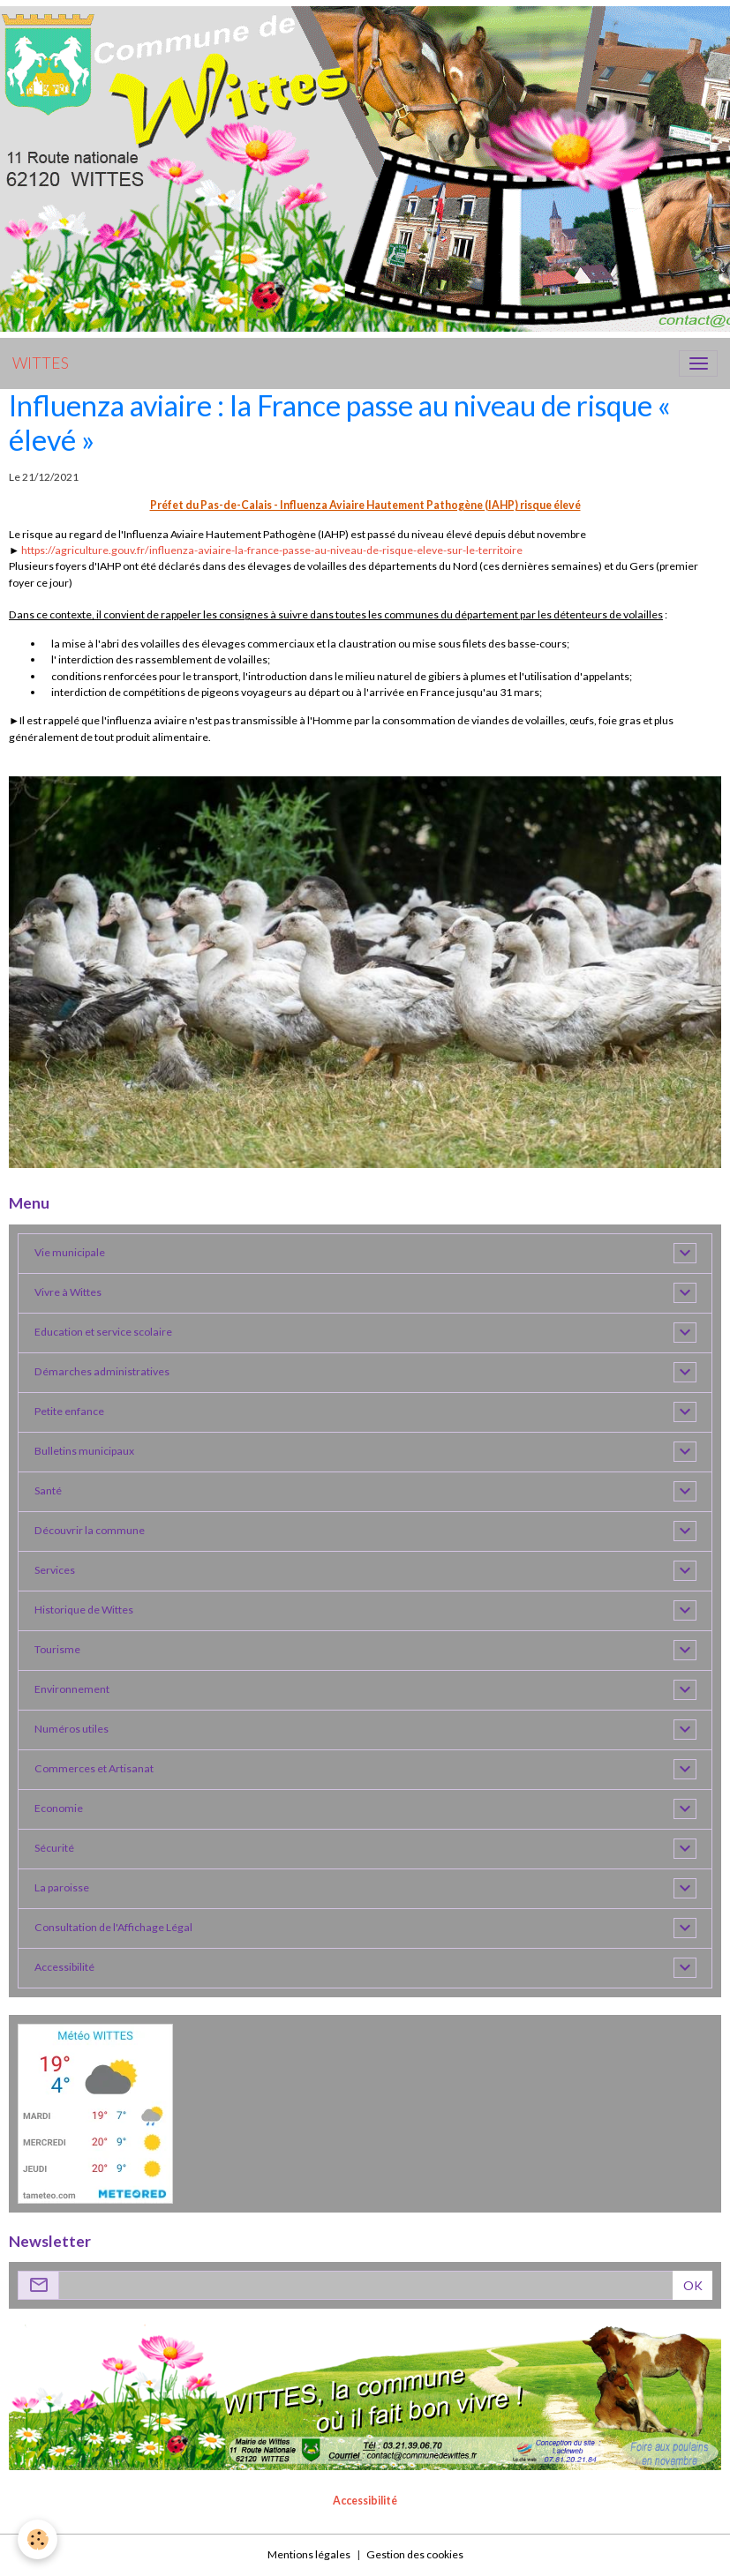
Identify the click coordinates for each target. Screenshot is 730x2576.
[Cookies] (37, 2539)
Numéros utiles (71, 1728)
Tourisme (57, 1649)
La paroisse (61, 1887)
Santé (48, 1490)
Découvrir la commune (89, 1530)
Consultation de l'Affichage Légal (113, 1927)
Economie (58, 1808)
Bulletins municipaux (84, 1450)
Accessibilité (64, 1966)
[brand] (40, 363)
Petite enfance (69, 1411)
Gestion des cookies (414, 2554)
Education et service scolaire (103, 1331)
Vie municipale (69, 1252)
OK (693, 2285)
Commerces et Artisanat (94, 1768)
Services (54, 1569)
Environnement (71, 1689)
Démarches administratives (101, 1371)
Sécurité (54, 1847)
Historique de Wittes (83, 1609)
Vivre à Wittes (68, 1292)
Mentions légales (308, 2554)
